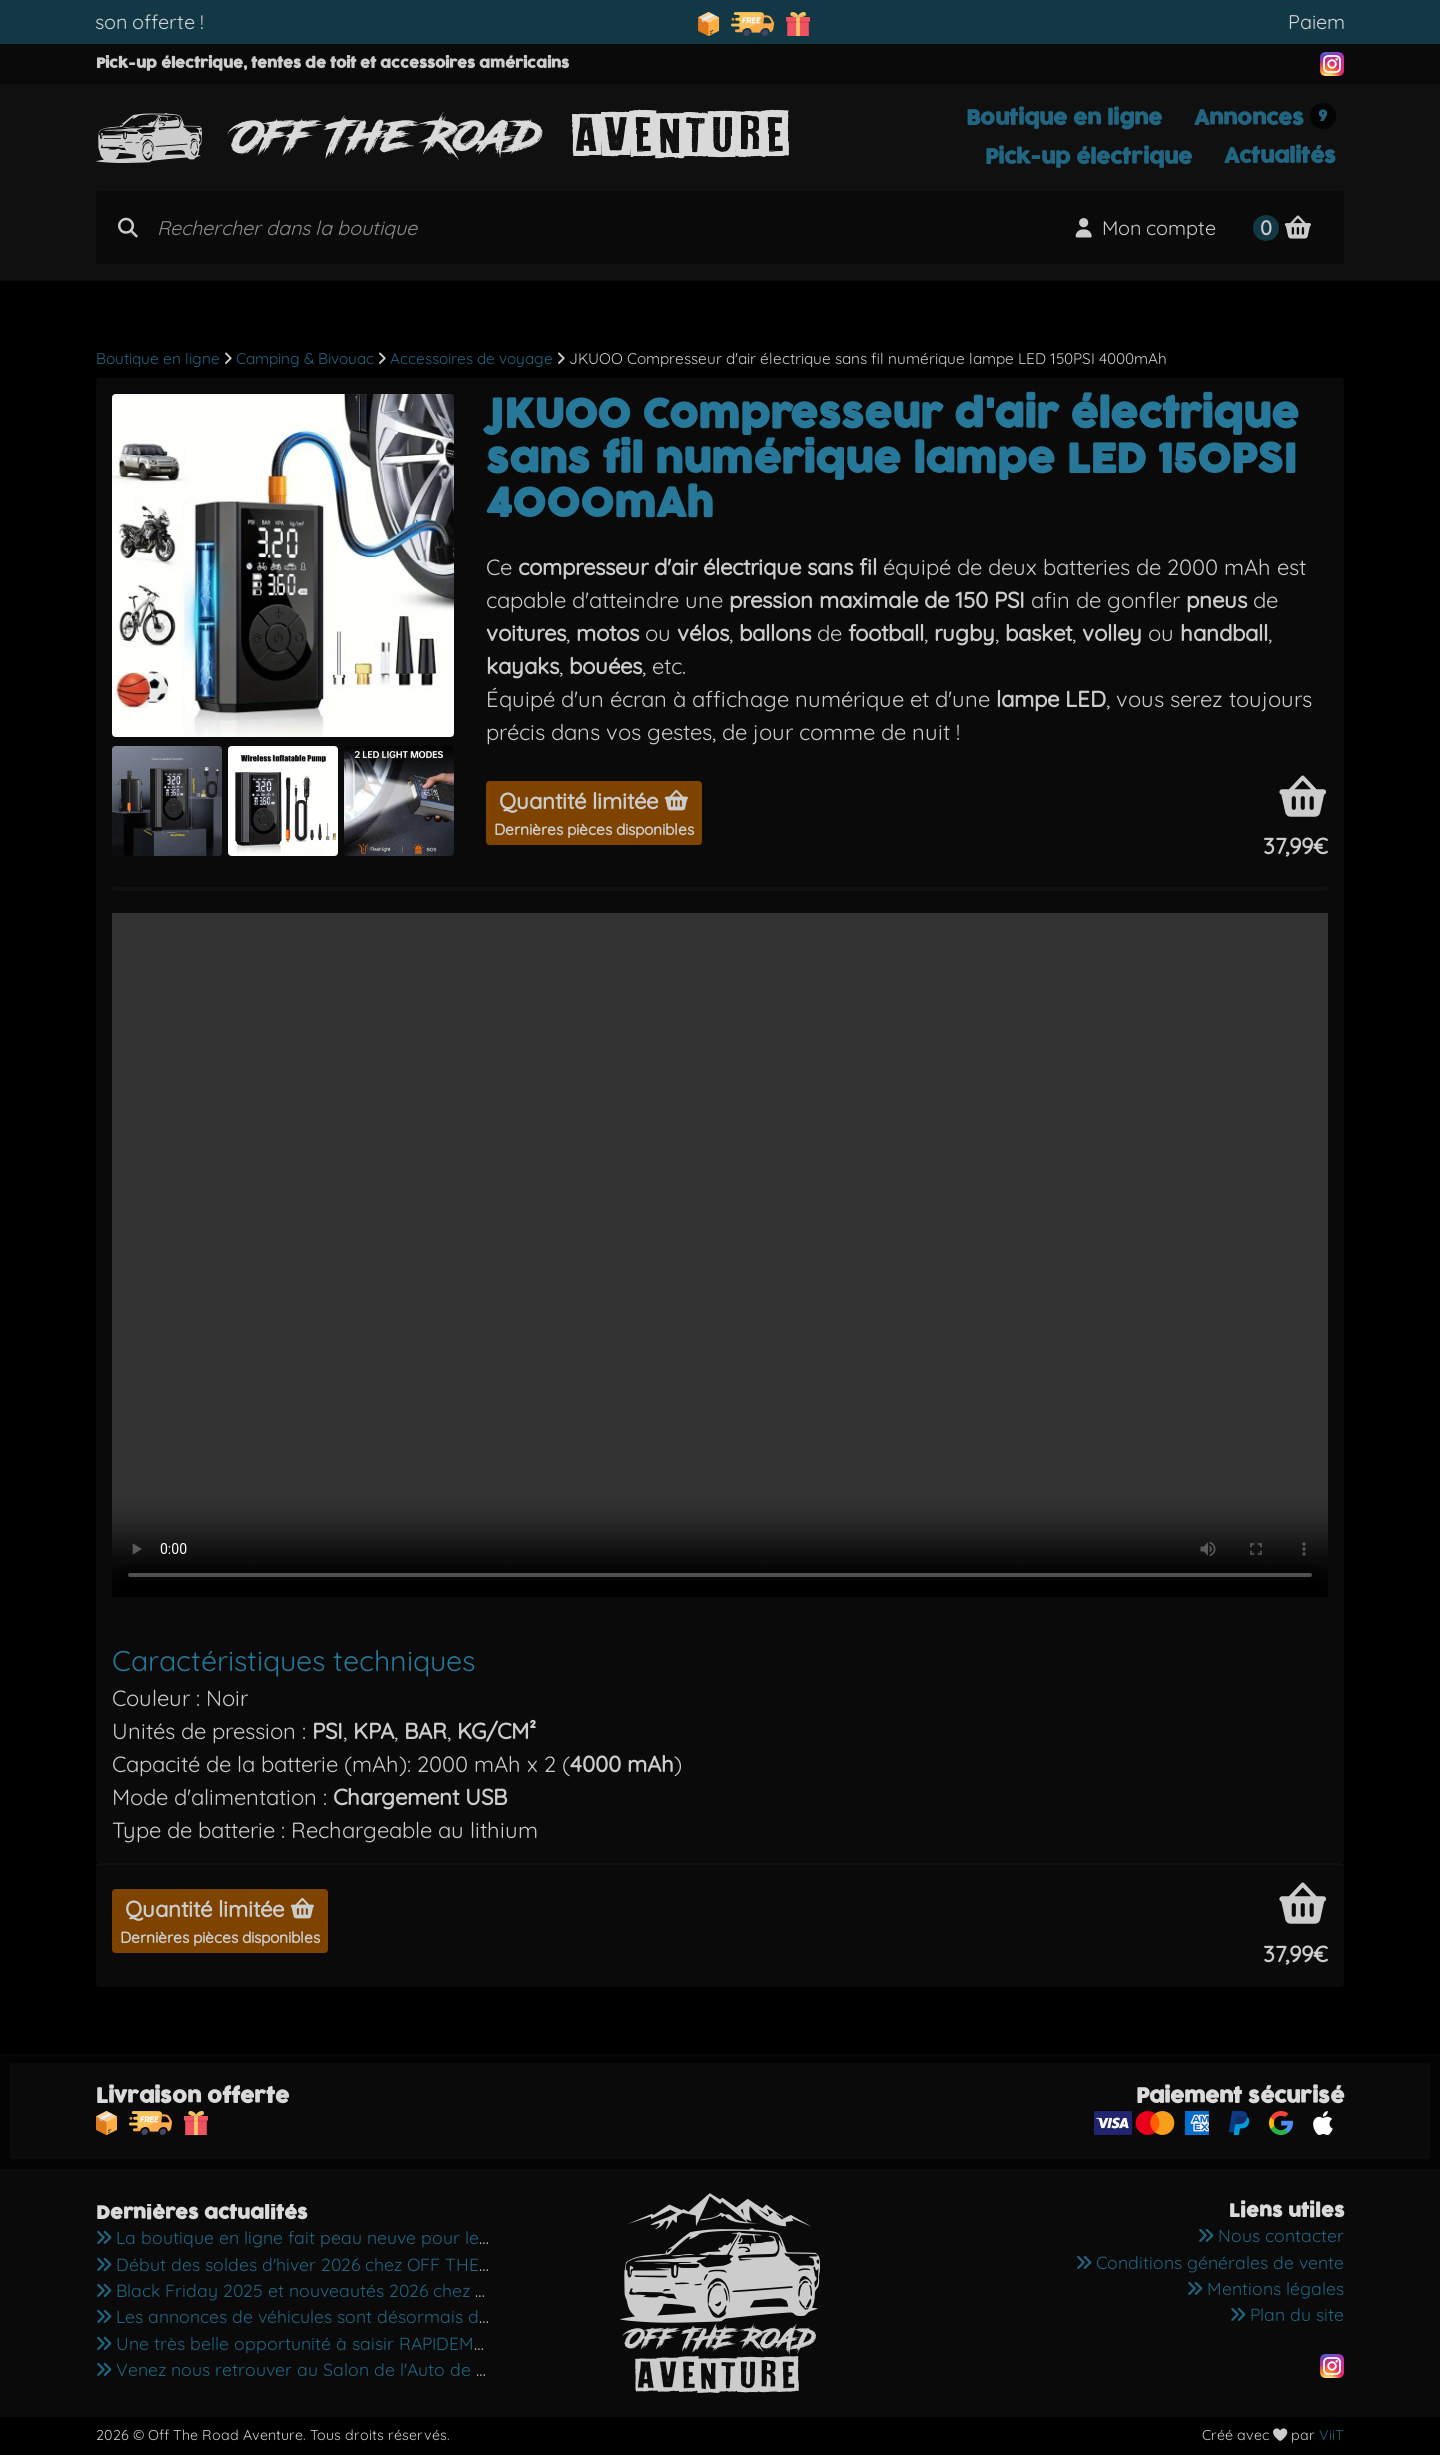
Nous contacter (1271, 2235)
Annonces (1265, 118)
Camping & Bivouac (305, 358)
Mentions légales (1265, 2288)
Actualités (1280, 156)
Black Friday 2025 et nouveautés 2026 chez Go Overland (337, 2290)
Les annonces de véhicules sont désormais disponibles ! (332, 2316)
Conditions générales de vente (1210, 2262)
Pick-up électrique (1088, 157)
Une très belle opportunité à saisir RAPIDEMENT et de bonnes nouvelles (398, 2343)
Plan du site (1287, 2314)
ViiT (1331, 2435)
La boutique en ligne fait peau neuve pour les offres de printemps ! (379, 2237)
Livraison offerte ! (171, 21)
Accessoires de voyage (471, 358)
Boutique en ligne (1064, 118)
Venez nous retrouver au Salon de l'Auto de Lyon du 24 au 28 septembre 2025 (426, 2369)
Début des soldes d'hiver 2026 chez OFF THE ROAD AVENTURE (362, 2264)
